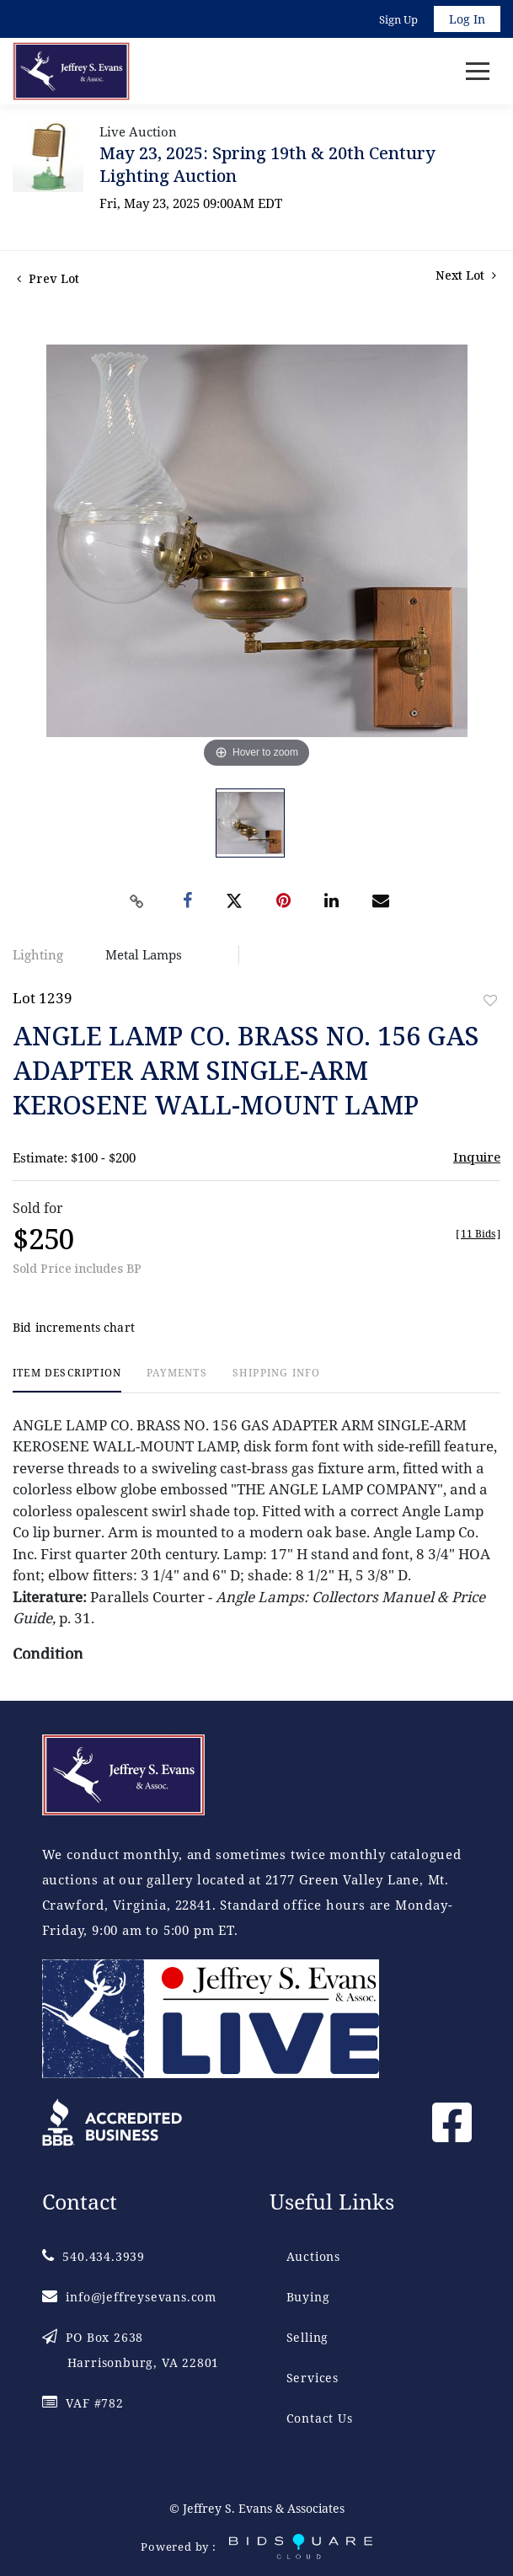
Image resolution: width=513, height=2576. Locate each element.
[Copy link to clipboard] (136, 901)
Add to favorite (490, 1000)
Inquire (476, 1156)
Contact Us (319, 2418)
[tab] (67, 1379)
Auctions (313, 2256)
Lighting (38, 954)
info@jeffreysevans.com (129, 2297)
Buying (308, 2297)
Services (312, 2378)
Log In (467, 19)
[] (478, 1234)
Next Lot (466, 275)
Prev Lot (48, 278)
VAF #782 (83, 2403)
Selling (307, 2337)
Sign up (398, 19)
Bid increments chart (74, 1327)
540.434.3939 (93, 2256)
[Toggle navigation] (477, 71)
